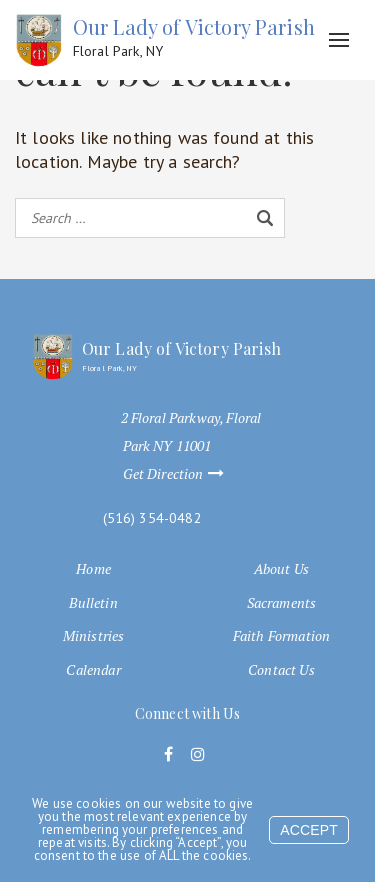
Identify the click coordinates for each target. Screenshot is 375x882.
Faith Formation (281, 636)
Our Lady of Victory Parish (194, 38)
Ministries (94, 636)
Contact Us (281, 670)
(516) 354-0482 (152, 518)
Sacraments (282, 603)
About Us (281, 569)
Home (93, 569)
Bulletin (93, 603)
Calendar (93, 670)
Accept (309, 830)
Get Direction (183, 474)
